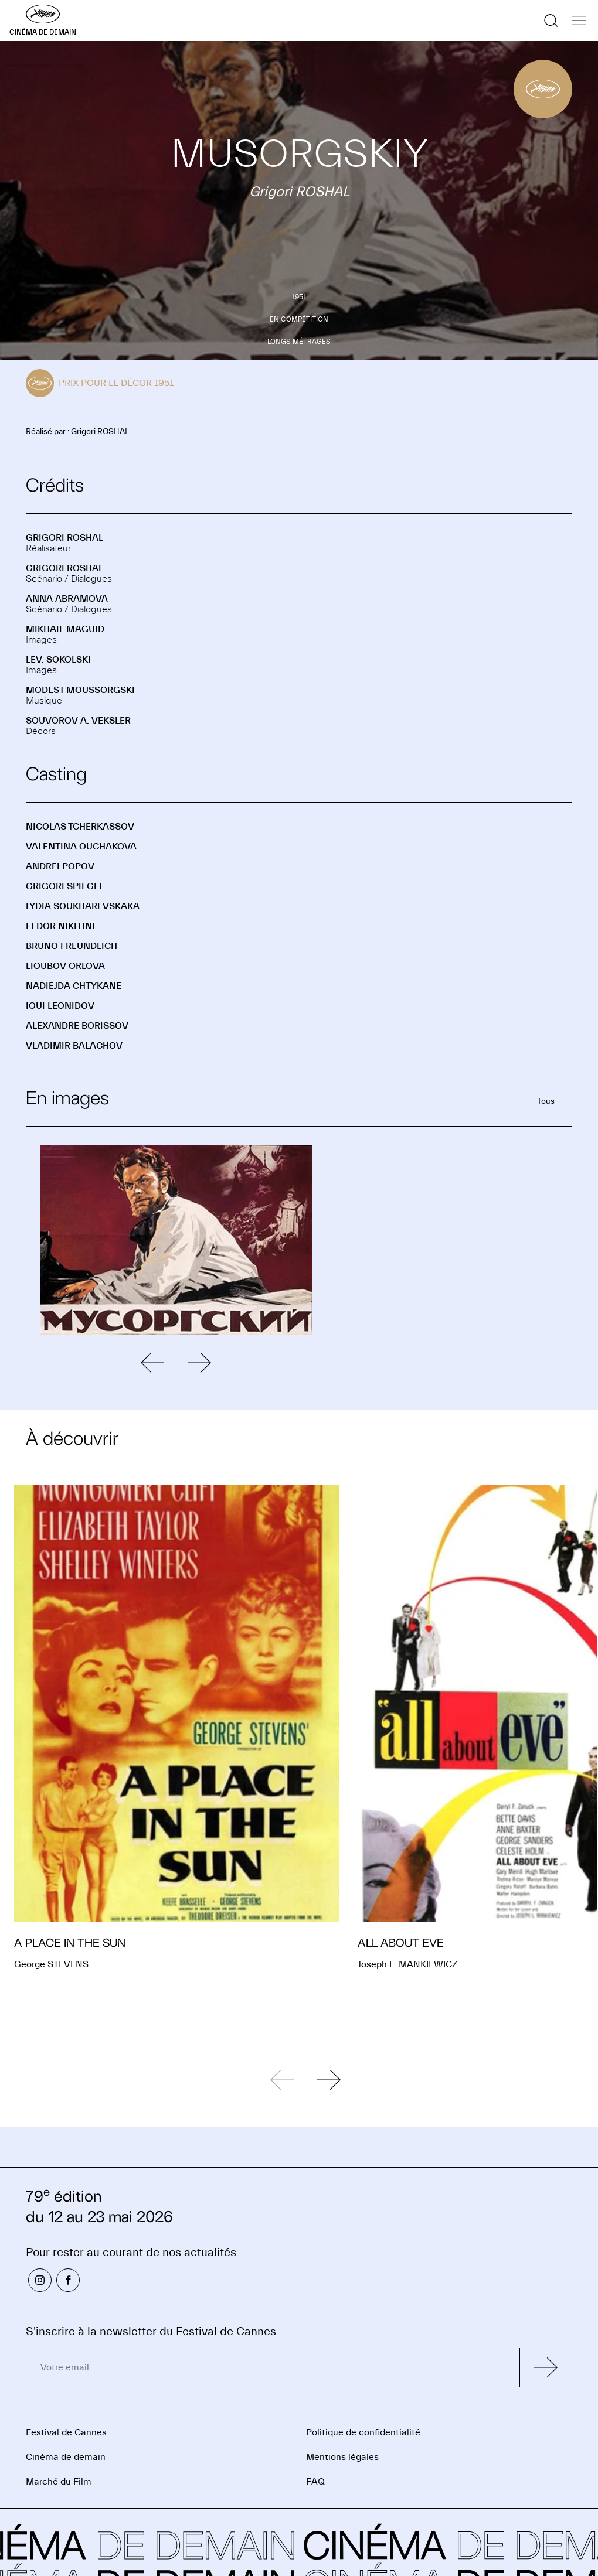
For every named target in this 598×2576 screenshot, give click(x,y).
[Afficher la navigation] (579, 20)
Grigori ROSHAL (64, 538)
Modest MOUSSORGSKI (80, 690)
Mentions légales (342, 2457)
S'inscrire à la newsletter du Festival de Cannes (151, 2331)
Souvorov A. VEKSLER (78, 720)
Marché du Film (58, 2481)
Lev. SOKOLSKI (58, 659)
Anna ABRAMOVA (67, 598)
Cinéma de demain (66, 2457)
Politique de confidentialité (363, 2432)
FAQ (315, 2481)
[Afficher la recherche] (551, 20)
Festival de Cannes (66, 2432)
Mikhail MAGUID (65, 629)
